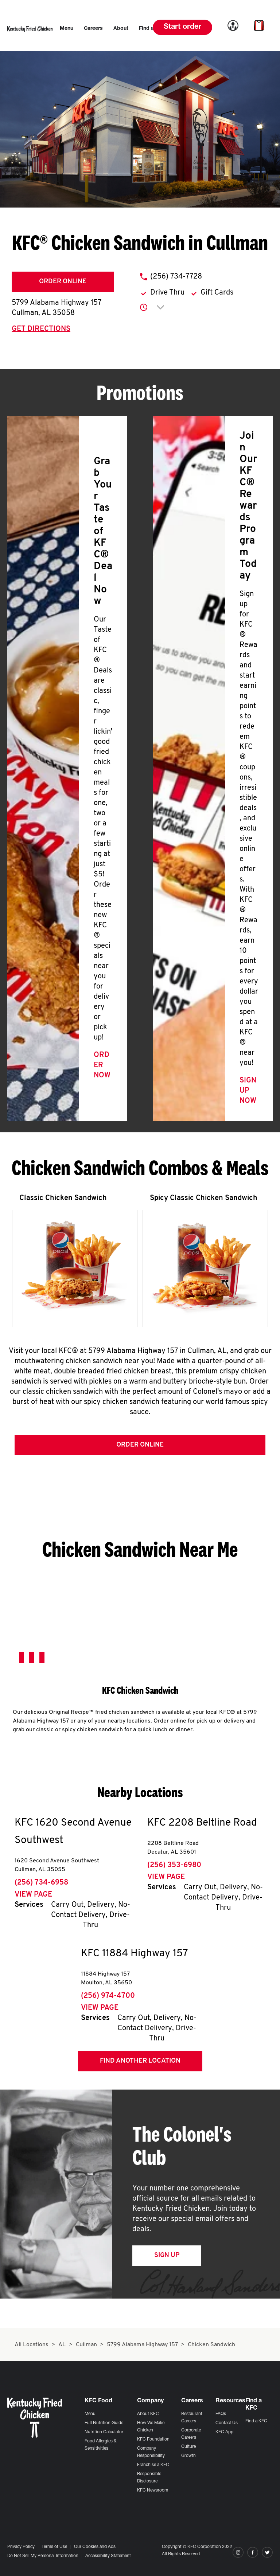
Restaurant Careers (191, 2417)
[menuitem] (66, 28)
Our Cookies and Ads (95, 2547)
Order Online (62, 281)
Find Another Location (140, 2061)
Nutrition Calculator (104, 2432)
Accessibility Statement (108, 2556)
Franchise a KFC (153, 2465)
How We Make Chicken (150, 2427)
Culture (188, 2447)
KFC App (224, 2432)
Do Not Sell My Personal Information (42, 2556)
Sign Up (166, 2255)
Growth (188, 2456)
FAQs (220, 2414)
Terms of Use (54, 2547)
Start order (182, 27)
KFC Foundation (153, 2439)
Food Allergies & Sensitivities (101, 2445)
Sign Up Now (248, 1091)
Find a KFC (256, 2421)
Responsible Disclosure (149, 2478)
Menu (90, 2414)
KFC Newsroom (152, 2490)
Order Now (102, 1065)
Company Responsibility (151, 2452)
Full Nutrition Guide (104, 2423)
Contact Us (226, 2423)
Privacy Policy (21, 2547)
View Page (33, 1894)
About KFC (148, 2414)
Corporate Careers (191, 2434)
